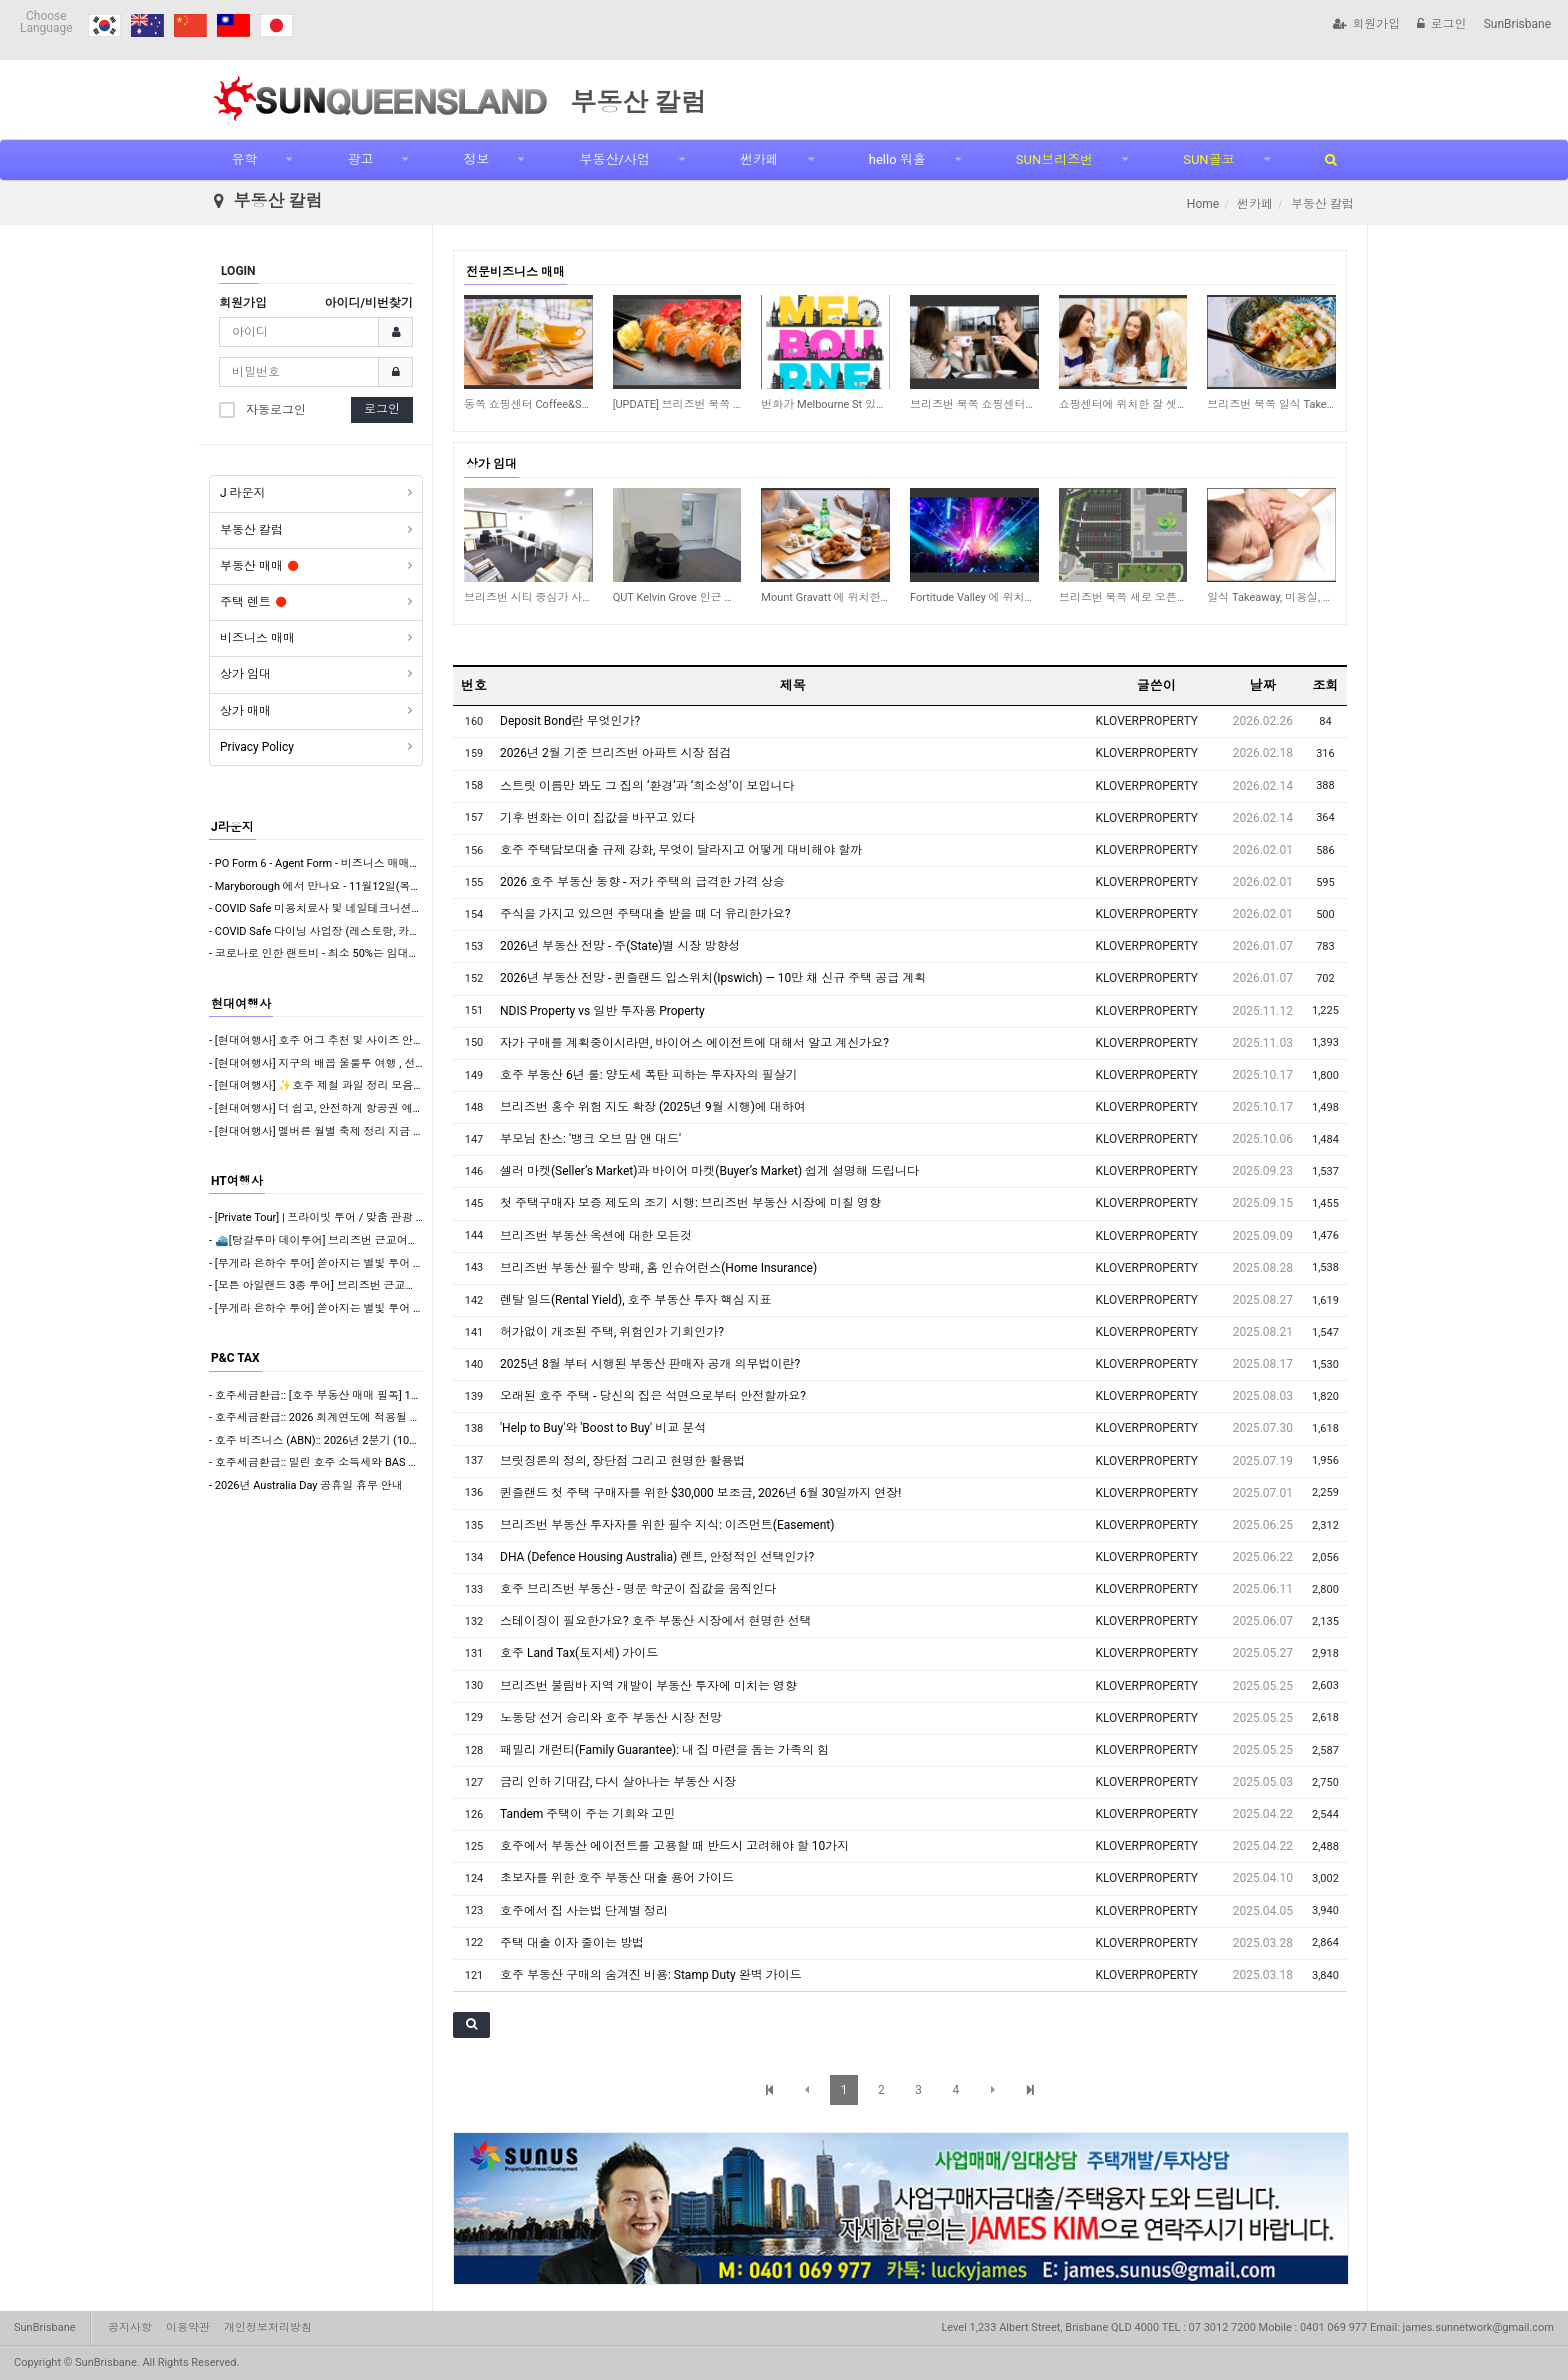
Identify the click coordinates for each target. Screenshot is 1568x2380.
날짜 (1263, 685)
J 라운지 (243, 493)
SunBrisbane (1517, 24)
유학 (244, 159)
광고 (360, 159)
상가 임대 (245, 674)
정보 (476, 159)
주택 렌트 (253, 602)
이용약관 (188, 2327)
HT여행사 (237, 1181)
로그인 (1441, 24)
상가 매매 (245, 711)
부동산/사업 (614, 159)
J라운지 (232, 827)
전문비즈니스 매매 (515, 272)
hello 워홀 (897, 159)
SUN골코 (1208, 159)
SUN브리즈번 (1054, 159)
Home (1203, 204)
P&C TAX (235, 1358)
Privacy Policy (257, 747)
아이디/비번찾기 (369, 303)
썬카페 (759, 159)
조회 (1325, 685)
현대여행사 (241, 1004)
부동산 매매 (259, 566)
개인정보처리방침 (268, 2327)
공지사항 (130, 2327)
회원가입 (1366, 24)
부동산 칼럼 (251, 530)
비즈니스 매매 (257, 638)
